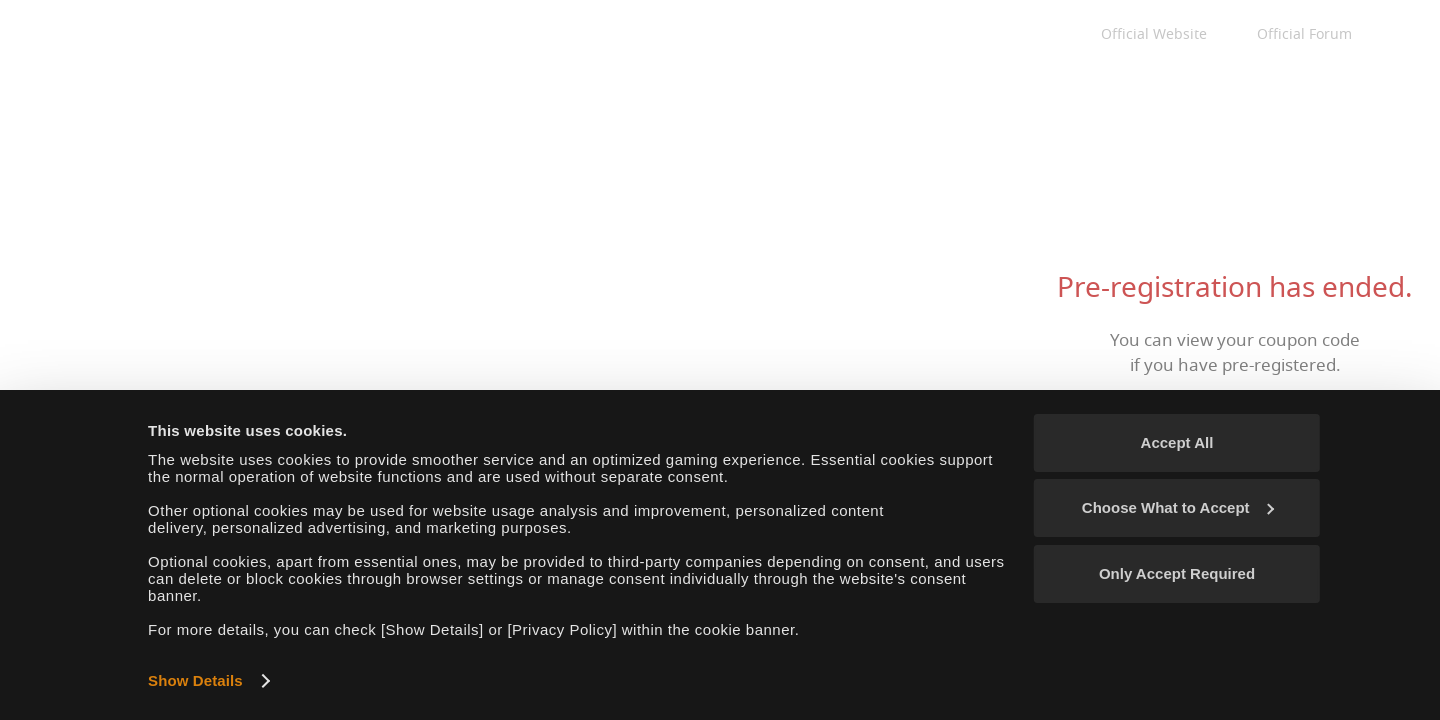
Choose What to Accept (1178, 507)
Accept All (1177, 442)
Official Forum (1304, 34)
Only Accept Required (1177, 573)
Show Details (195, 680)
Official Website (1154, 34)
